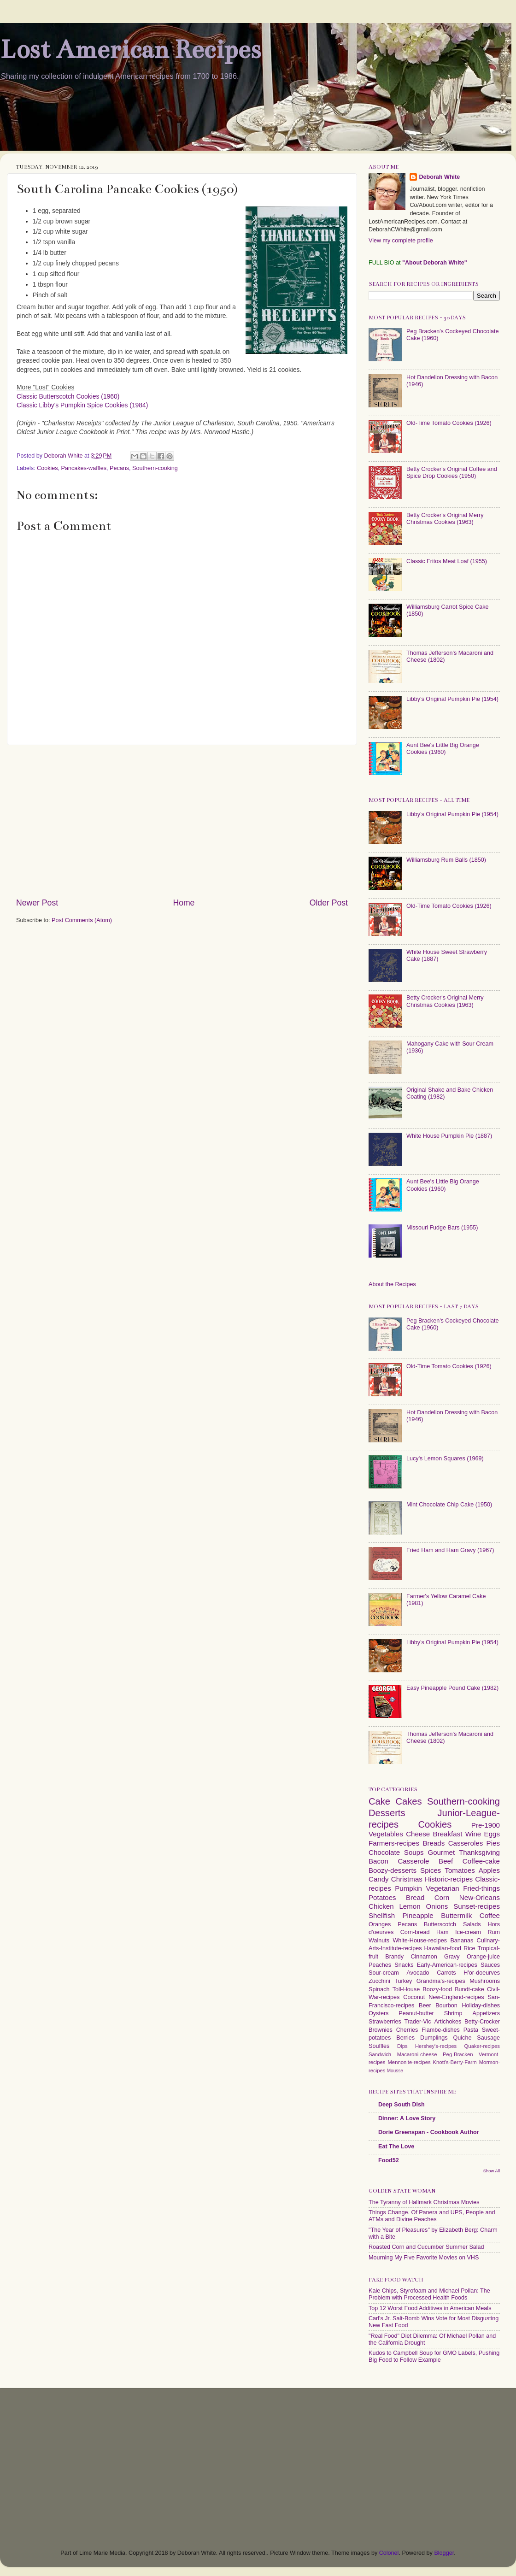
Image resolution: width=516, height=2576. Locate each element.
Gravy (452, 1956)
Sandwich (380, 2054)
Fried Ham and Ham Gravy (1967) (450, 1550)
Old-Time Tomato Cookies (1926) (449, 423)
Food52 (388, 2160)
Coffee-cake (481, 1861)
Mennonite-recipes (408, 2062)
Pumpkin (408, 1888)
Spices (430, 1870)
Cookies (47, 468)
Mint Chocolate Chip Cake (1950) (449, 1504)
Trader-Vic (418, 2021)
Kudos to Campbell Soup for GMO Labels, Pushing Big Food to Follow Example (434, 2356)
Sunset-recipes (476, 1906)
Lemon (409, 1906)
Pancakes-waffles (83, 468)
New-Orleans (479, 1897)
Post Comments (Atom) (82, 920)
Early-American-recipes (447, 1965)
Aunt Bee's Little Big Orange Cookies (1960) (442, 748)
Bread (415, 1897)
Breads (433, 1843)
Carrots (446, 1973)
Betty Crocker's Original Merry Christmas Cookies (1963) (445, 518)
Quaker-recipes (482, 2046)
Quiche (462, 2038)
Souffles (379, 2046)
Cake (379, 1801)
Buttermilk (456, 1915)
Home (183, 902)
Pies (493, 1843)
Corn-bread (415, 1932)
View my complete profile (401, 240)
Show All (491, 2170)
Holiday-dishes (481, 2005)
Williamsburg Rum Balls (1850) (446, 860)
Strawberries (385, 2021)
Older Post (329, 902)
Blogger (444, 2553)
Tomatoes (460, 1870)
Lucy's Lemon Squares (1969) (445, 1458)
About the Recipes (392, 1284)
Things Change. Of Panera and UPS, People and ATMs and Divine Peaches (432, 2216)
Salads (472, 1924)
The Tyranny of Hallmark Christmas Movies (424, 2202)
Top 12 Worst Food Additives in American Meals (430, 2308)
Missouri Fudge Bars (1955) (442, 1227)
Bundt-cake (469, 1989)
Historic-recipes (449, 1879)
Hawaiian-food (443, 1948)
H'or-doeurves (481, 1973)
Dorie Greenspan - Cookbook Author (428, 2132)
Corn (442, 1897)
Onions (437, 1906)
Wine (473, 1834)
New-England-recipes (456, 1997)
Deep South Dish (401, 2104)
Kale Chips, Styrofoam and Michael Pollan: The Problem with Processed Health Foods (429, 2294)
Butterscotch (440, 1924)
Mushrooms (484, 1981)
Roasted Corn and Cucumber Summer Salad (426, 2247)
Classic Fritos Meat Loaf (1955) (446, 561)
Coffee (490, 1915)
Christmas (406, 1879)
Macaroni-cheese (417, 2054)
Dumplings (434, 2038)
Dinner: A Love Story (406, 2118)
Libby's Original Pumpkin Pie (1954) (452, 699)
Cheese (418, 1834)
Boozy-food (437, 1989)
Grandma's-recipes (440, 1981)
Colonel (389, 2553)
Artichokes (447, 2021)
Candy (379, 1879)
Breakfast (448, 1834)
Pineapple (418, 1915)
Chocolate (384, 1852)
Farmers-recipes (394, 1843)
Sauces (490, 1965)
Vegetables (386, 1834)
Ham (442, 1932)
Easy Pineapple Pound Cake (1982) (452, 1688)
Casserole (413, 1861)
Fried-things (481, 1888)
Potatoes (382, 1897)
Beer (425, 2005)
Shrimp (453, 2013)
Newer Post (37, 902)
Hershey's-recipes (436, 2046)
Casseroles (465, 1843)
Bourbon (446, 2005)
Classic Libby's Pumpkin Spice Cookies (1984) (82, 405)
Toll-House (406, 1989)
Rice (469, 1948)
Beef (446, 1861)
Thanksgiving (479, 1852)
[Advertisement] (182, 821)
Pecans (119, 468)
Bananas (461, 1940)
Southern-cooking (155, 468)
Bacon (378, 1861)
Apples (489, 1870)
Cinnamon (423, 1956)
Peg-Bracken (458, 2054)
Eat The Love (396, 2146)
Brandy (394, 1956)
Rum (493, 1932)
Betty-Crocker (482, 2021)
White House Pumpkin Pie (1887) (449, 1136)
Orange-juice (483, 1956)
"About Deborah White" (434, 262)
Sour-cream (384, 1973)
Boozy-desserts (392, 1870)
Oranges (380, 1924)
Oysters (378, 2013)
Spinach (379, 1989)
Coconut (414, 1997)
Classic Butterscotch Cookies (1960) (68, 396)
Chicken (381, 1906)
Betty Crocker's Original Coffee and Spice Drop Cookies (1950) (451, 472)
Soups (414, 1852)
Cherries (407, 2030)
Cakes (408, 1801)
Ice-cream (468, 1932)
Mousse (395, 2070)
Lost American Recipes (130, 49)
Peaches (380, 1965)
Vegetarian (442, 1888)
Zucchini (379, 1981)
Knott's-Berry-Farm (454, 2062)
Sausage (488, 2038)
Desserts (387, 1813)
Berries (405, 2038)
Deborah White (439, 177)
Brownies (381, 2030)
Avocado (418, 1973)
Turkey (403, 1981)
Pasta (470, 2030)
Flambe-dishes (441, 2030)
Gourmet (441, 1852)
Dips (402, 2046)
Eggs (492, 1834)
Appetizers (486, 2013)
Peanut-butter (416, 2013)
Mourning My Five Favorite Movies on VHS (424, 2257)
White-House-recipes (420, 1940)
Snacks (403, 1965)
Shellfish (382, 1915)
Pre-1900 (485, 1825)
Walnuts (379, 1940)
